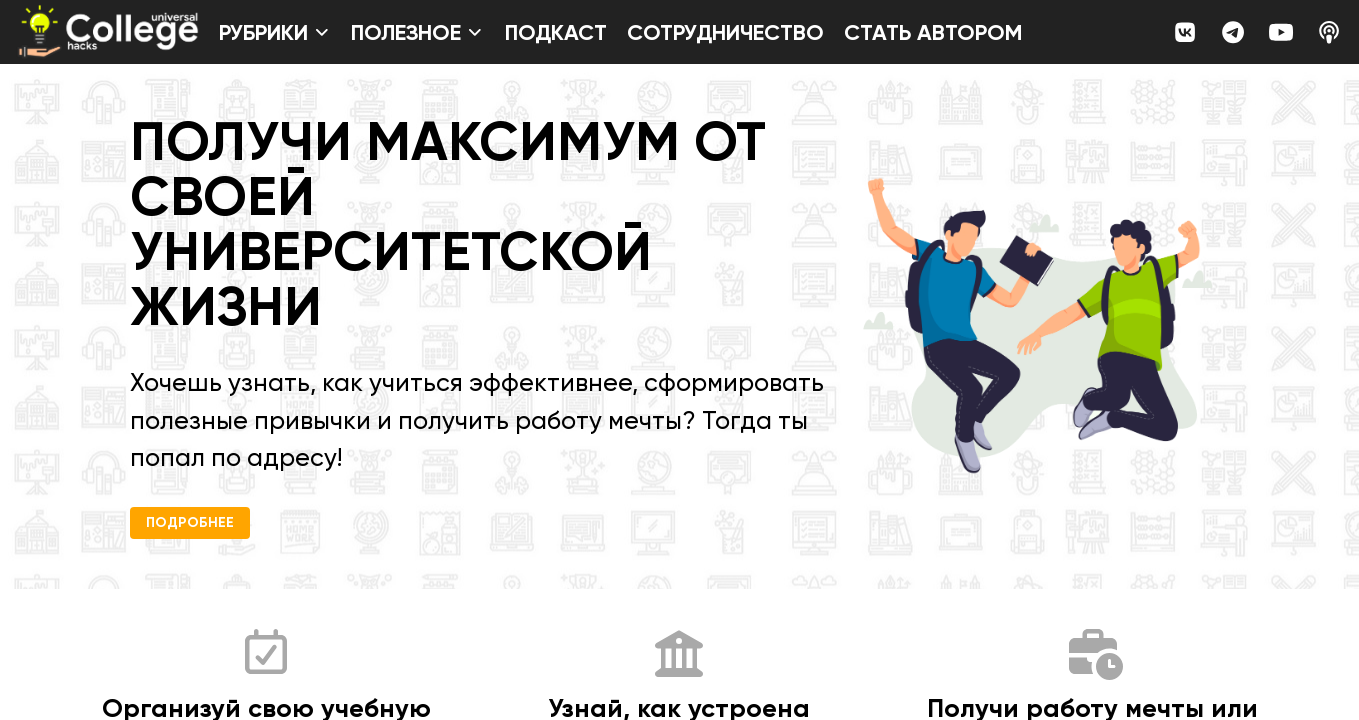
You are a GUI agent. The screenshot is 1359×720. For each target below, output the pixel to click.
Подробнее (190, 522)
